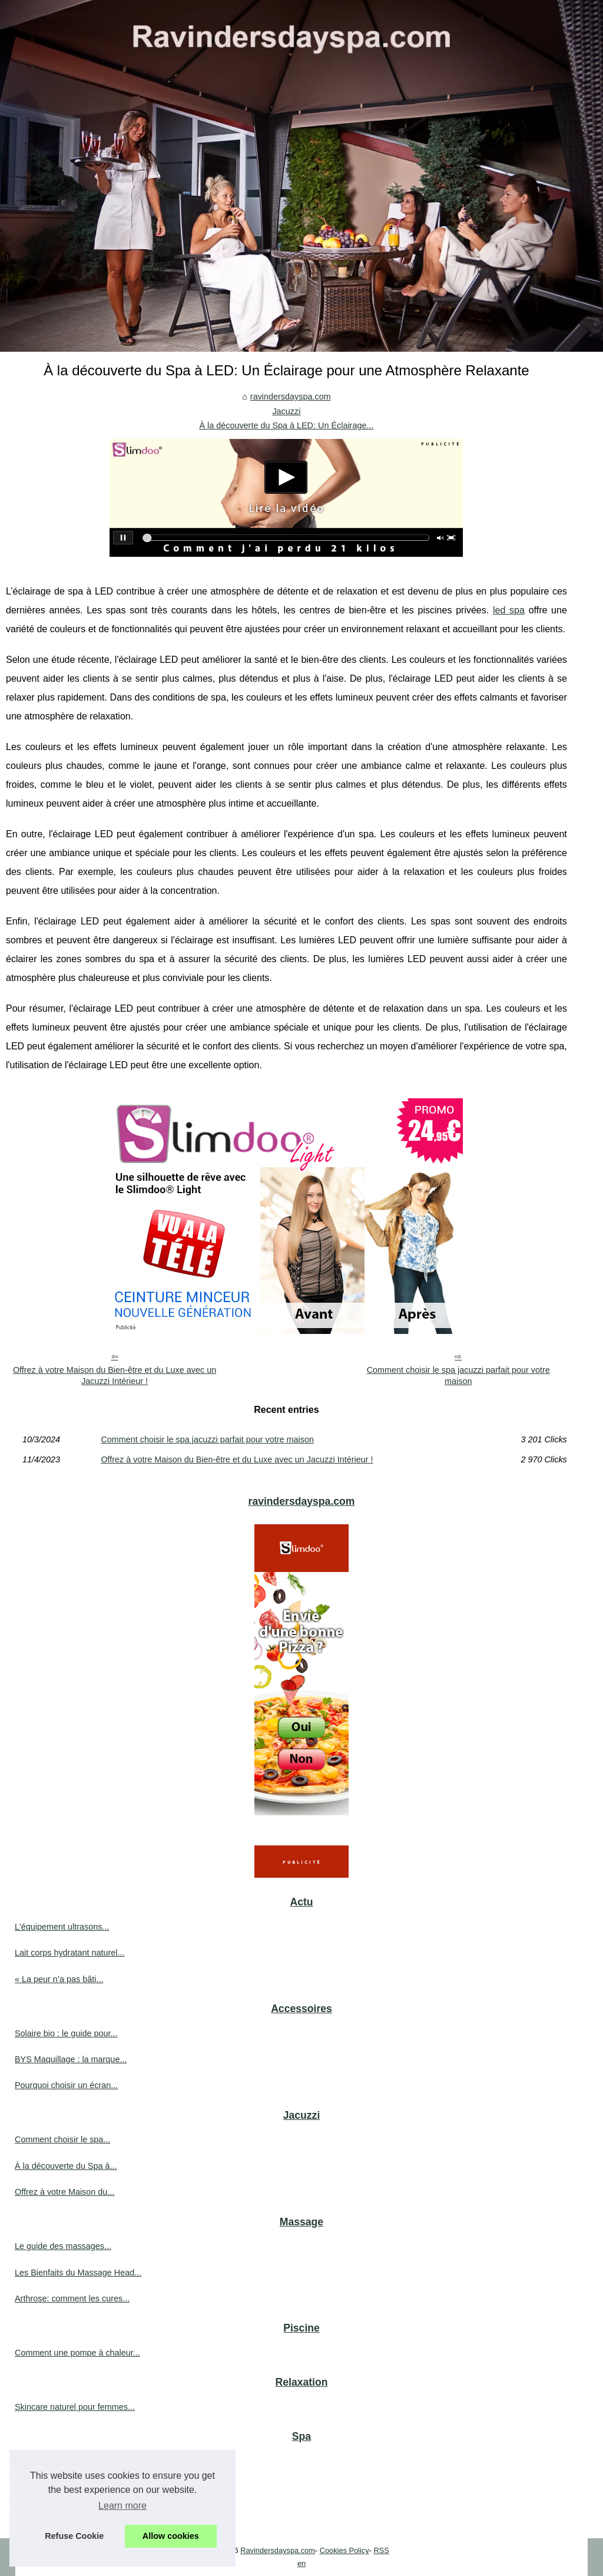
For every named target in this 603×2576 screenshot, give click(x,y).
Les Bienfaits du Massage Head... (78, 2272)
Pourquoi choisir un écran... (66, 2085)
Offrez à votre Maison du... (64, 2192)
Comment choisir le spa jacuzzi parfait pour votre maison (458, 1375)
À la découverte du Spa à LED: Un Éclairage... (286, 425)
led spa (509, 610)
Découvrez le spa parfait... (64, 2461)
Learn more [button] (122, 2506)
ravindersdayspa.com (290, 396)
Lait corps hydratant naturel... (69, 1952)
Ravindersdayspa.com (277, 2550)
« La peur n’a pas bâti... (59, 1979)
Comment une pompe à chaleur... (77, 2352)
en (301, 2563)
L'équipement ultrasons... (62, 1926)
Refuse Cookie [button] (74, 2536)
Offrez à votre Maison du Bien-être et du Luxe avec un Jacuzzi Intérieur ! (114, 1375)
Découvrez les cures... (56, 2487)
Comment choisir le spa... (62, 2139)
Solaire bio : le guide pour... (66, 2033)
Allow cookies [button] (171, 2536)
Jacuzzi (286, 411)
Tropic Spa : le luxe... (54, 2513)
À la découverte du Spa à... (66, 2166)
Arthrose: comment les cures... (72, 2298)
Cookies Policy (344, 2550)
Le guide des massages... (63, 2246)
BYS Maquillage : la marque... (71, 2059)
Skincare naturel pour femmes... (75, 2407)
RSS (381, 2550)
